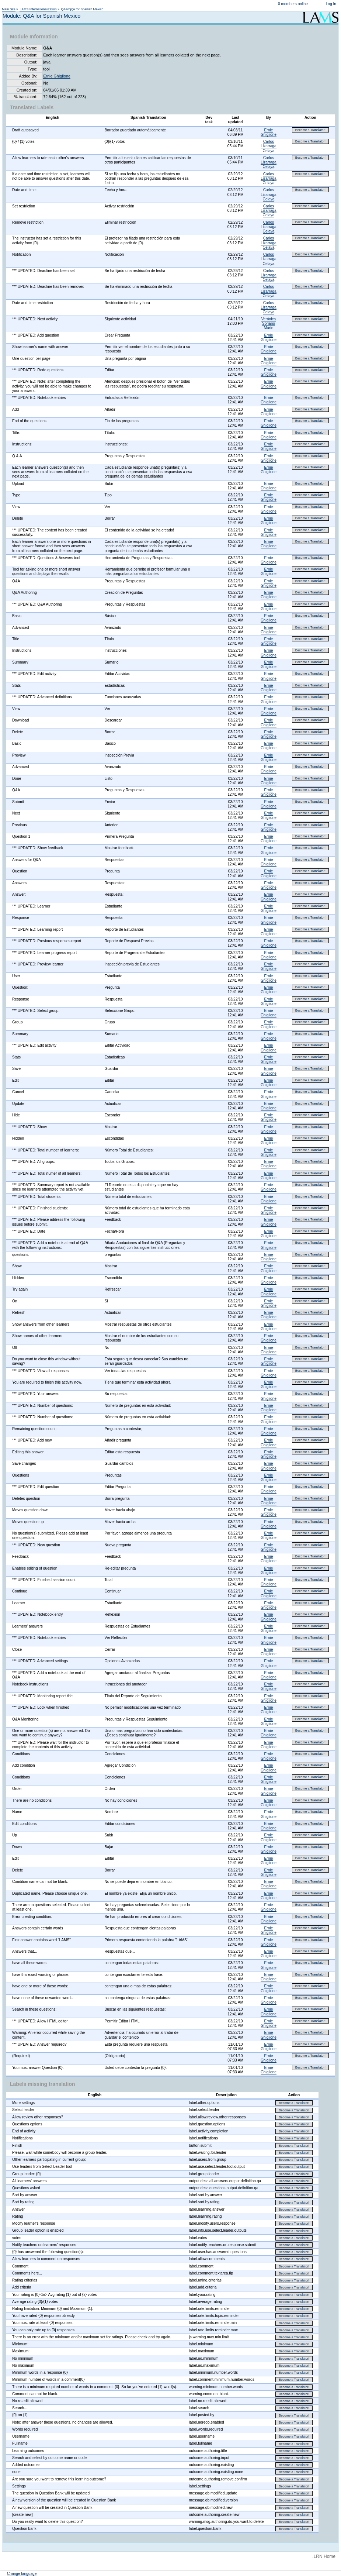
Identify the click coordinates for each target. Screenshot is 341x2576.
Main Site (8, 9)
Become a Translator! (310, 130)
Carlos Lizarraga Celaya (268, 146)
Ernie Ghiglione (56, 76)
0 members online (293, 4)
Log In (331, 4)
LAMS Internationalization (38, 9)
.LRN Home (323, 2556)
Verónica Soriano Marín (268, 323)
